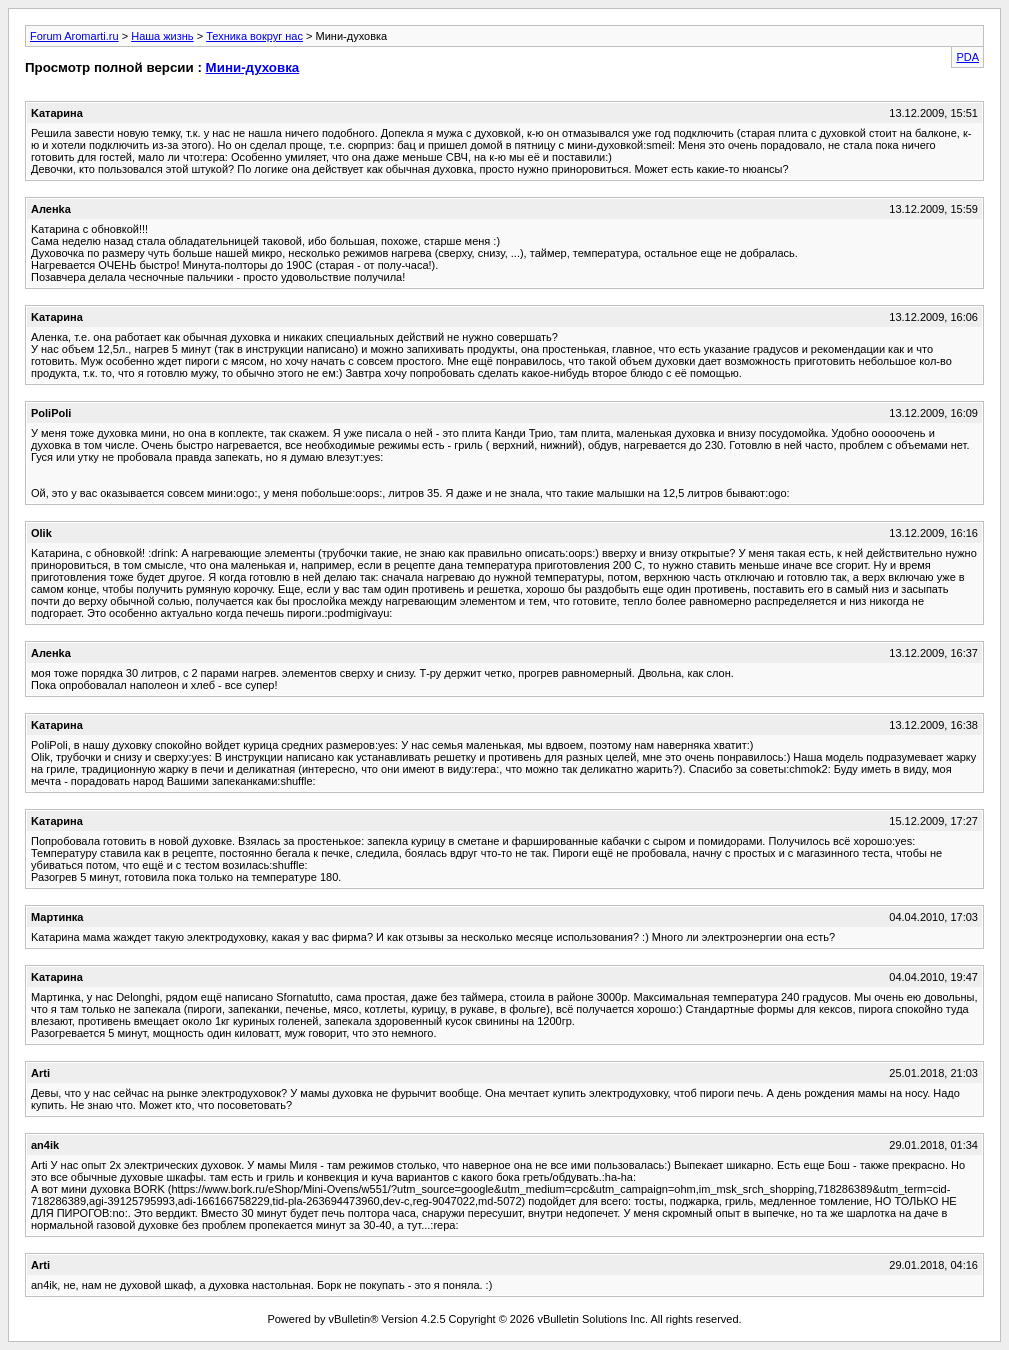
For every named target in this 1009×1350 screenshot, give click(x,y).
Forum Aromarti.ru (74, 36)
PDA (967, 57)
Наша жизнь (162, 36)
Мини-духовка (253, 67)
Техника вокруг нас (254, 36)
